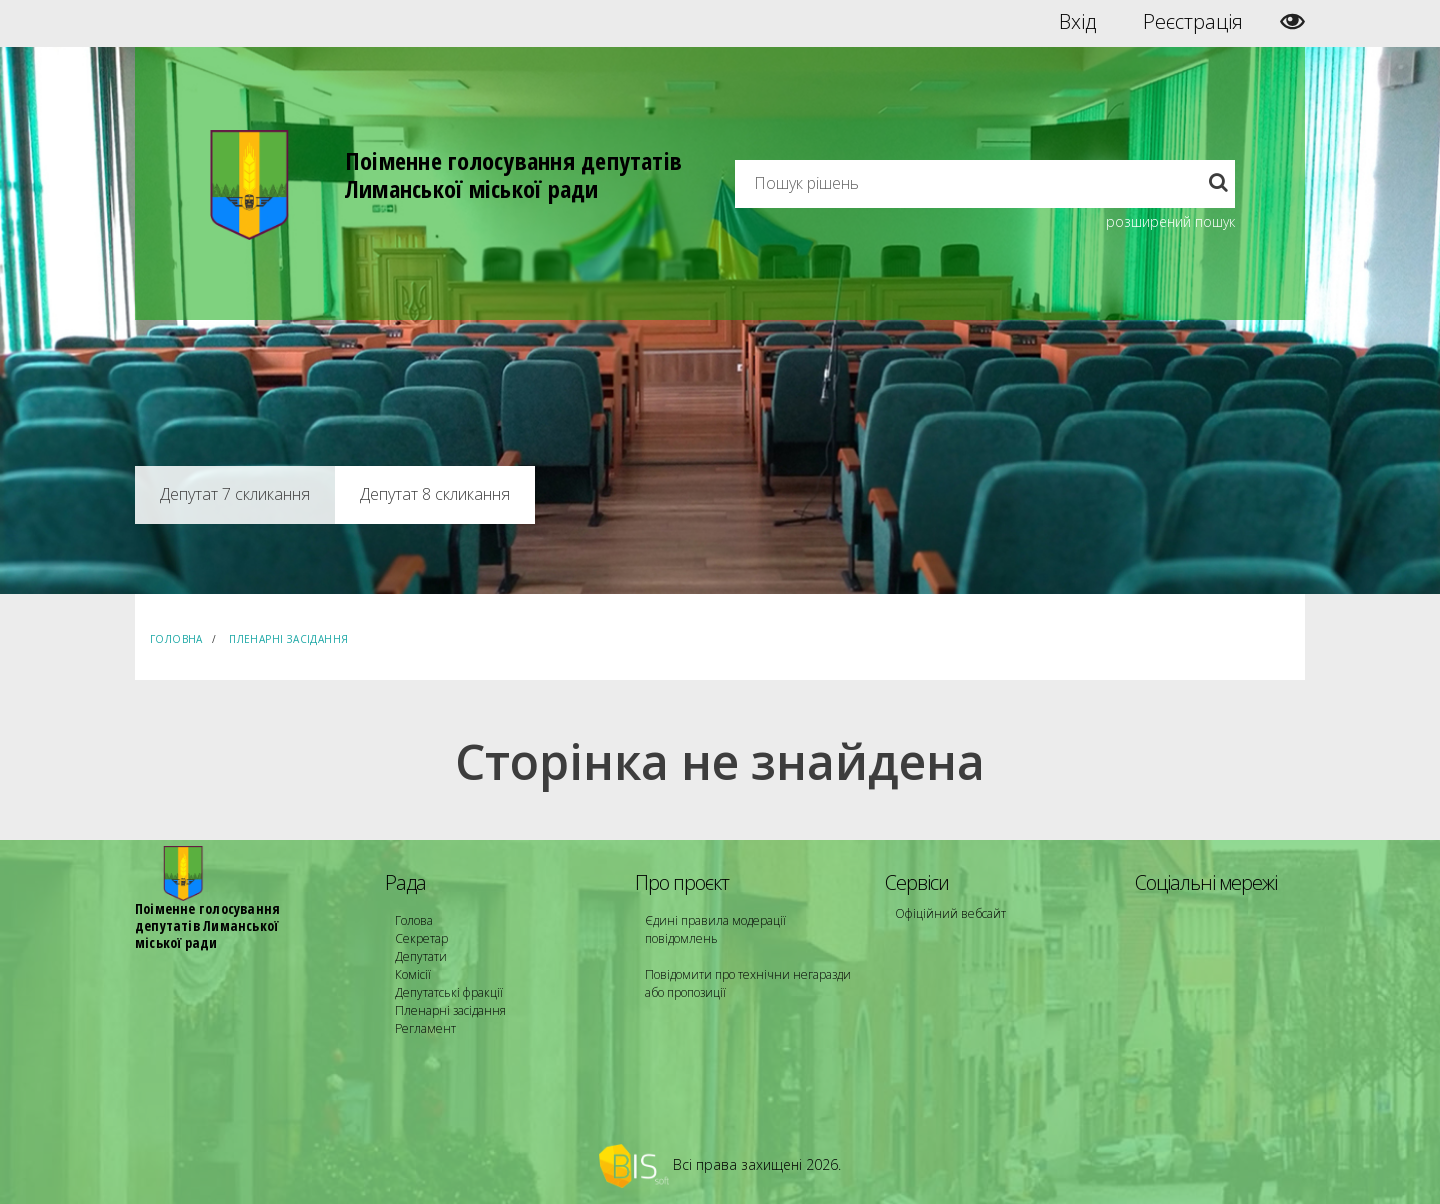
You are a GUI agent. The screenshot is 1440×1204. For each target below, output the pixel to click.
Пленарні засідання (288, 639)
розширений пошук (1170, 221)
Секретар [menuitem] (421, 938)
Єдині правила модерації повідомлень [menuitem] (715, 929)
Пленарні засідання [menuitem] (450, 1010)
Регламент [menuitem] (425, 1028)
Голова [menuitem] (414, 920)
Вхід (1077, 22)
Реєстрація (1193, 22)
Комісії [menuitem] (413, 974)
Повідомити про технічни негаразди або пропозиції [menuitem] (748, 983)
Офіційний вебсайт (950, 913)
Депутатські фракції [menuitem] (449, 992)
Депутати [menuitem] (421, 956)
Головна (176, 639)
